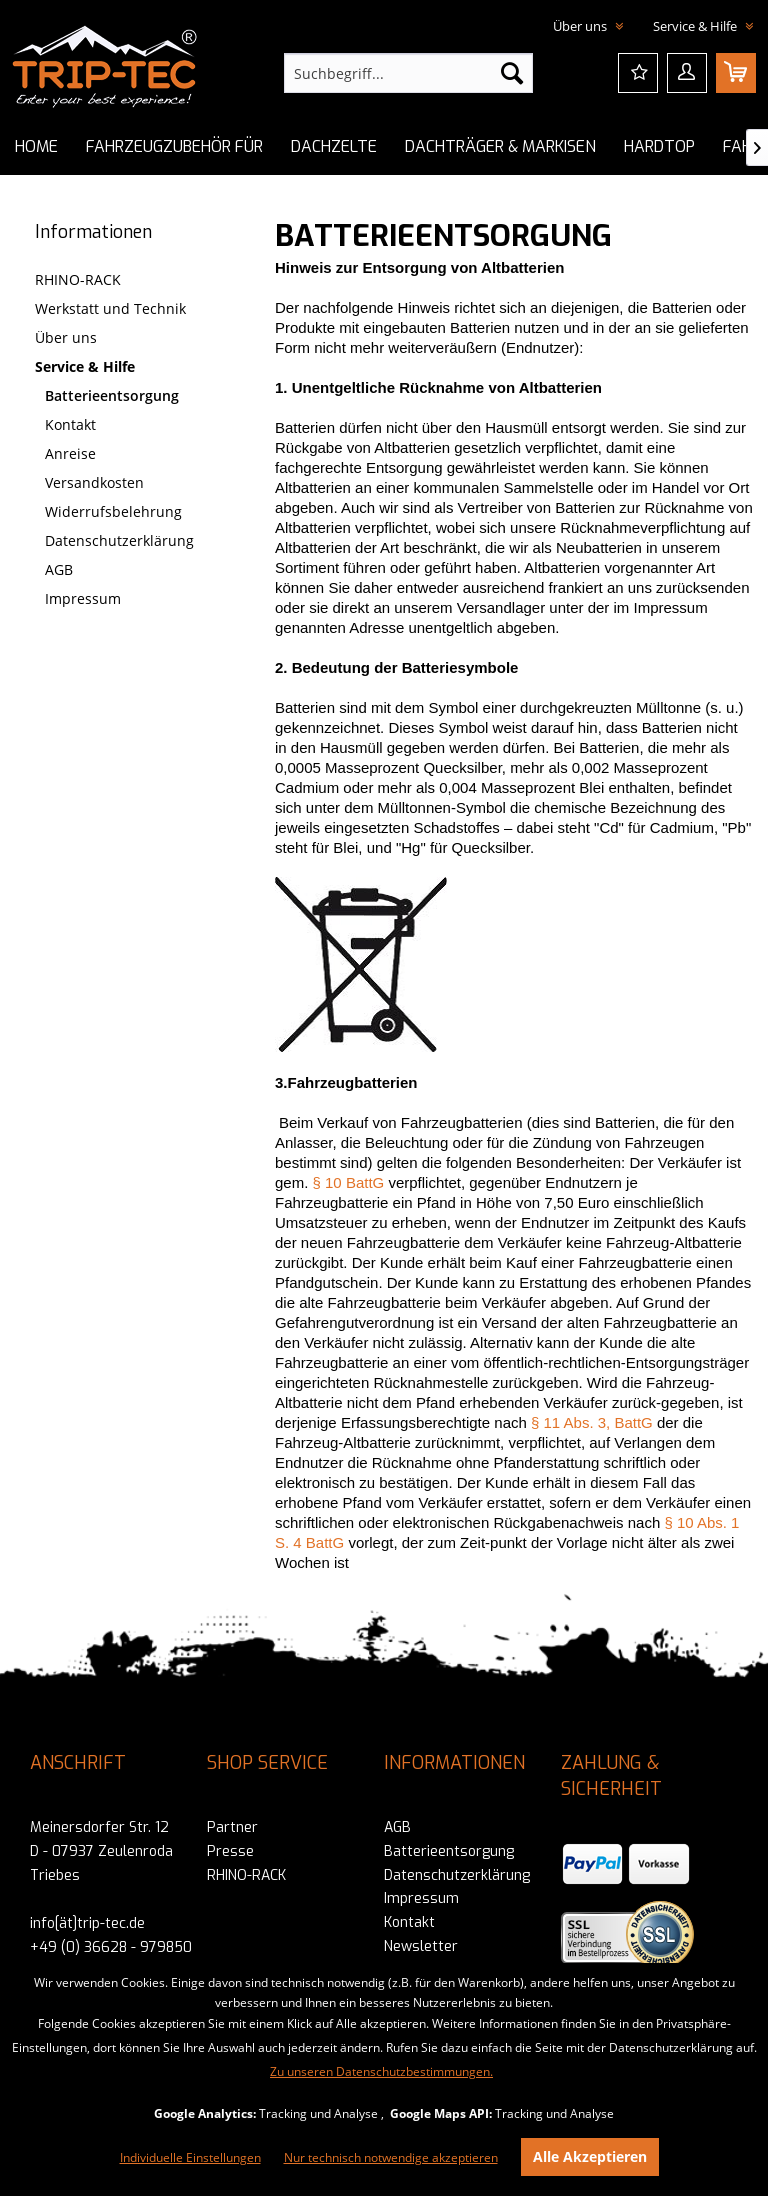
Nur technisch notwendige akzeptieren (391, 2157)
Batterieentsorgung (112, 395)
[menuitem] (409, 73)
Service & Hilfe (85, 366)
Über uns (66, 337)
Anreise (70, 453)
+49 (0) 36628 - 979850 (111, 1947)
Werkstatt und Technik (110, 308)
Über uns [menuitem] (581, 26)
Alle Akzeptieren (590, 2156)
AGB (59, 569)
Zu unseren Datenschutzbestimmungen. (381, 2071)
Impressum (83, 598)
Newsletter (421, 1946)
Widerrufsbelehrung (113, 511)
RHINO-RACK (78, 279)
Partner (232, 1827)
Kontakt (70, 424)
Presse (230, 1851)
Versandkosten (94, 482)
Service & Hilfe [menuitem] (696, 26)
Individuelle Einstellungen (190, 2157)
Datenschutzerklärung (119, 540)
